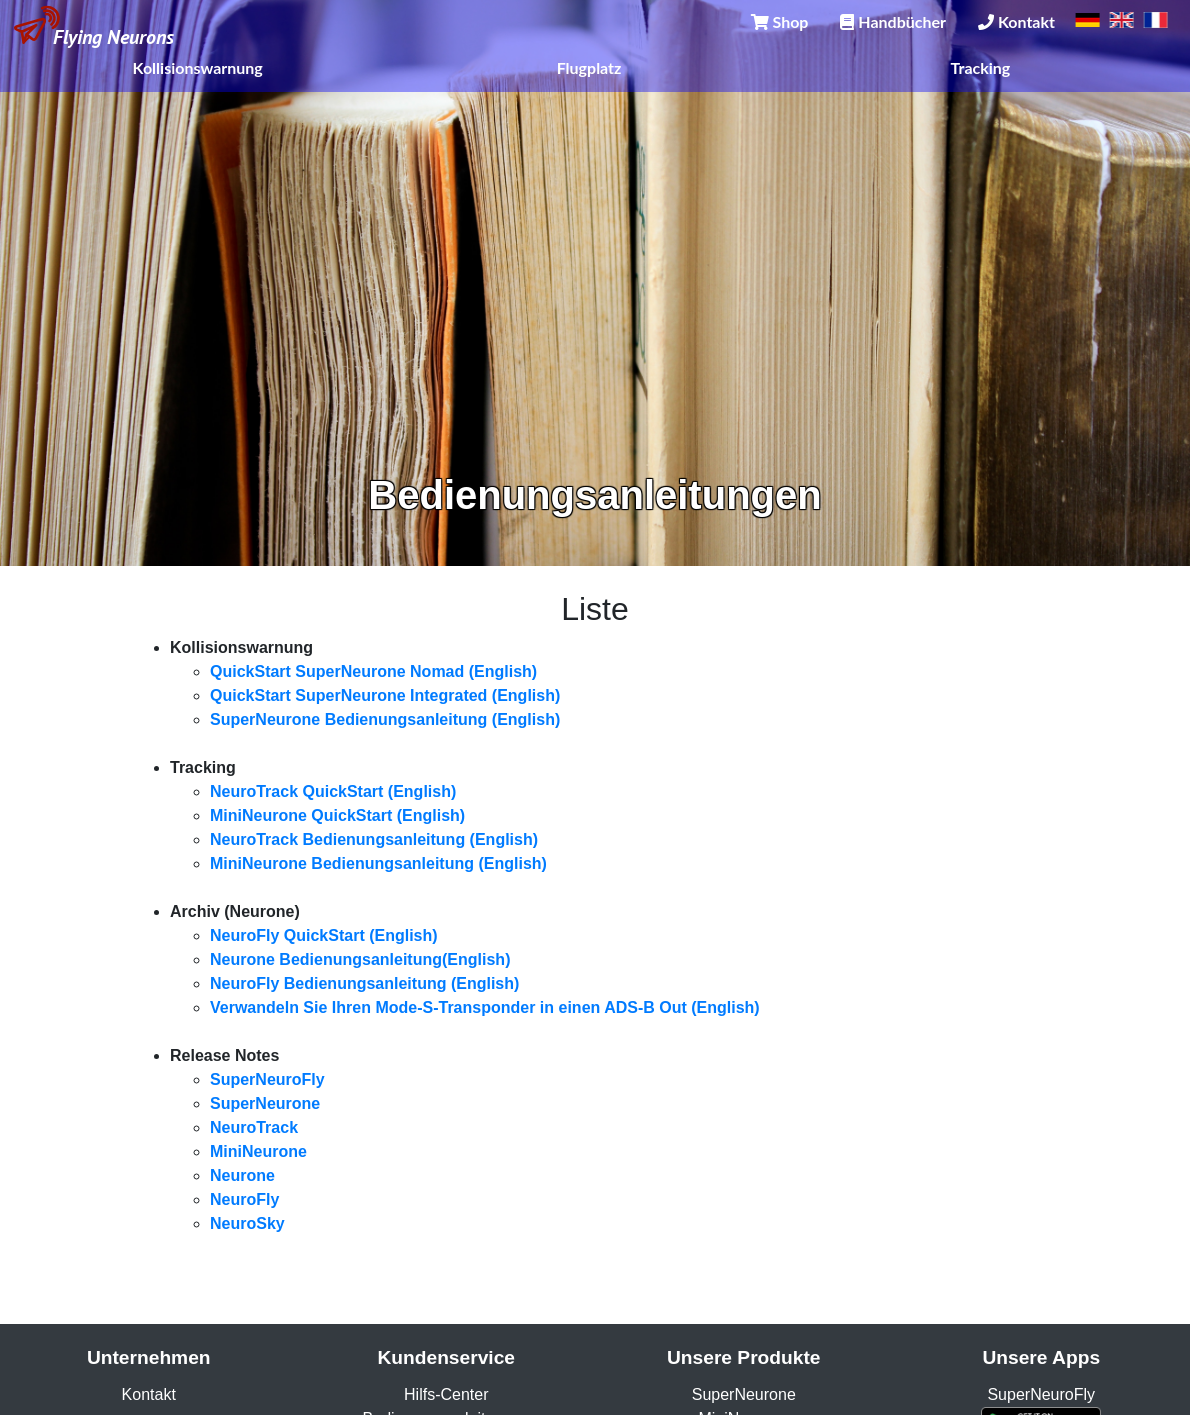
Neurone (242, 1175)
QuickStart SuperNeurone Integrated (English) (385, 695)
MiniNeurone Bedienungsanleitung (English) (378, 863)
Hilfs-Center (446, 1394)
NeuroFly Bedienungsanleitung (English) (364, 983)
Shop (780, 21)
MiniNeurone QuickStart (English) (337, 815)
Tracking (981, 67)
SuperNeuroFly (267, 1079)
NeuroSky (247, 1223)
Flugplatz (589, 67)
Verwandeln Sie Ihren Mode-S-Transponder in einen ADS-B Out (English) (485, 1007)
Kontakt (1016, 21)
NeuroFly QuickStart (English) (324, 935)
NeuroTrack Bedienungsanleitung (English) (374, 839)
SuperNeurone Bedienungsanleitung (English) (385, 719)
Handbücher (893, 21)
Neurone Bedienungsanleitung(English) (360, 959)
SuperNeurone (265, 1103)
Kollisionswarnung (198, 67)
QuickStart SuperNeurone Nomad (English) (373, 671)
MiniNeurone (258, 1151)
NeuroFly (244, 1199)
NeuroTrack (254, 1127)
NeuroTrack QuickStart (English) (333, 791)
